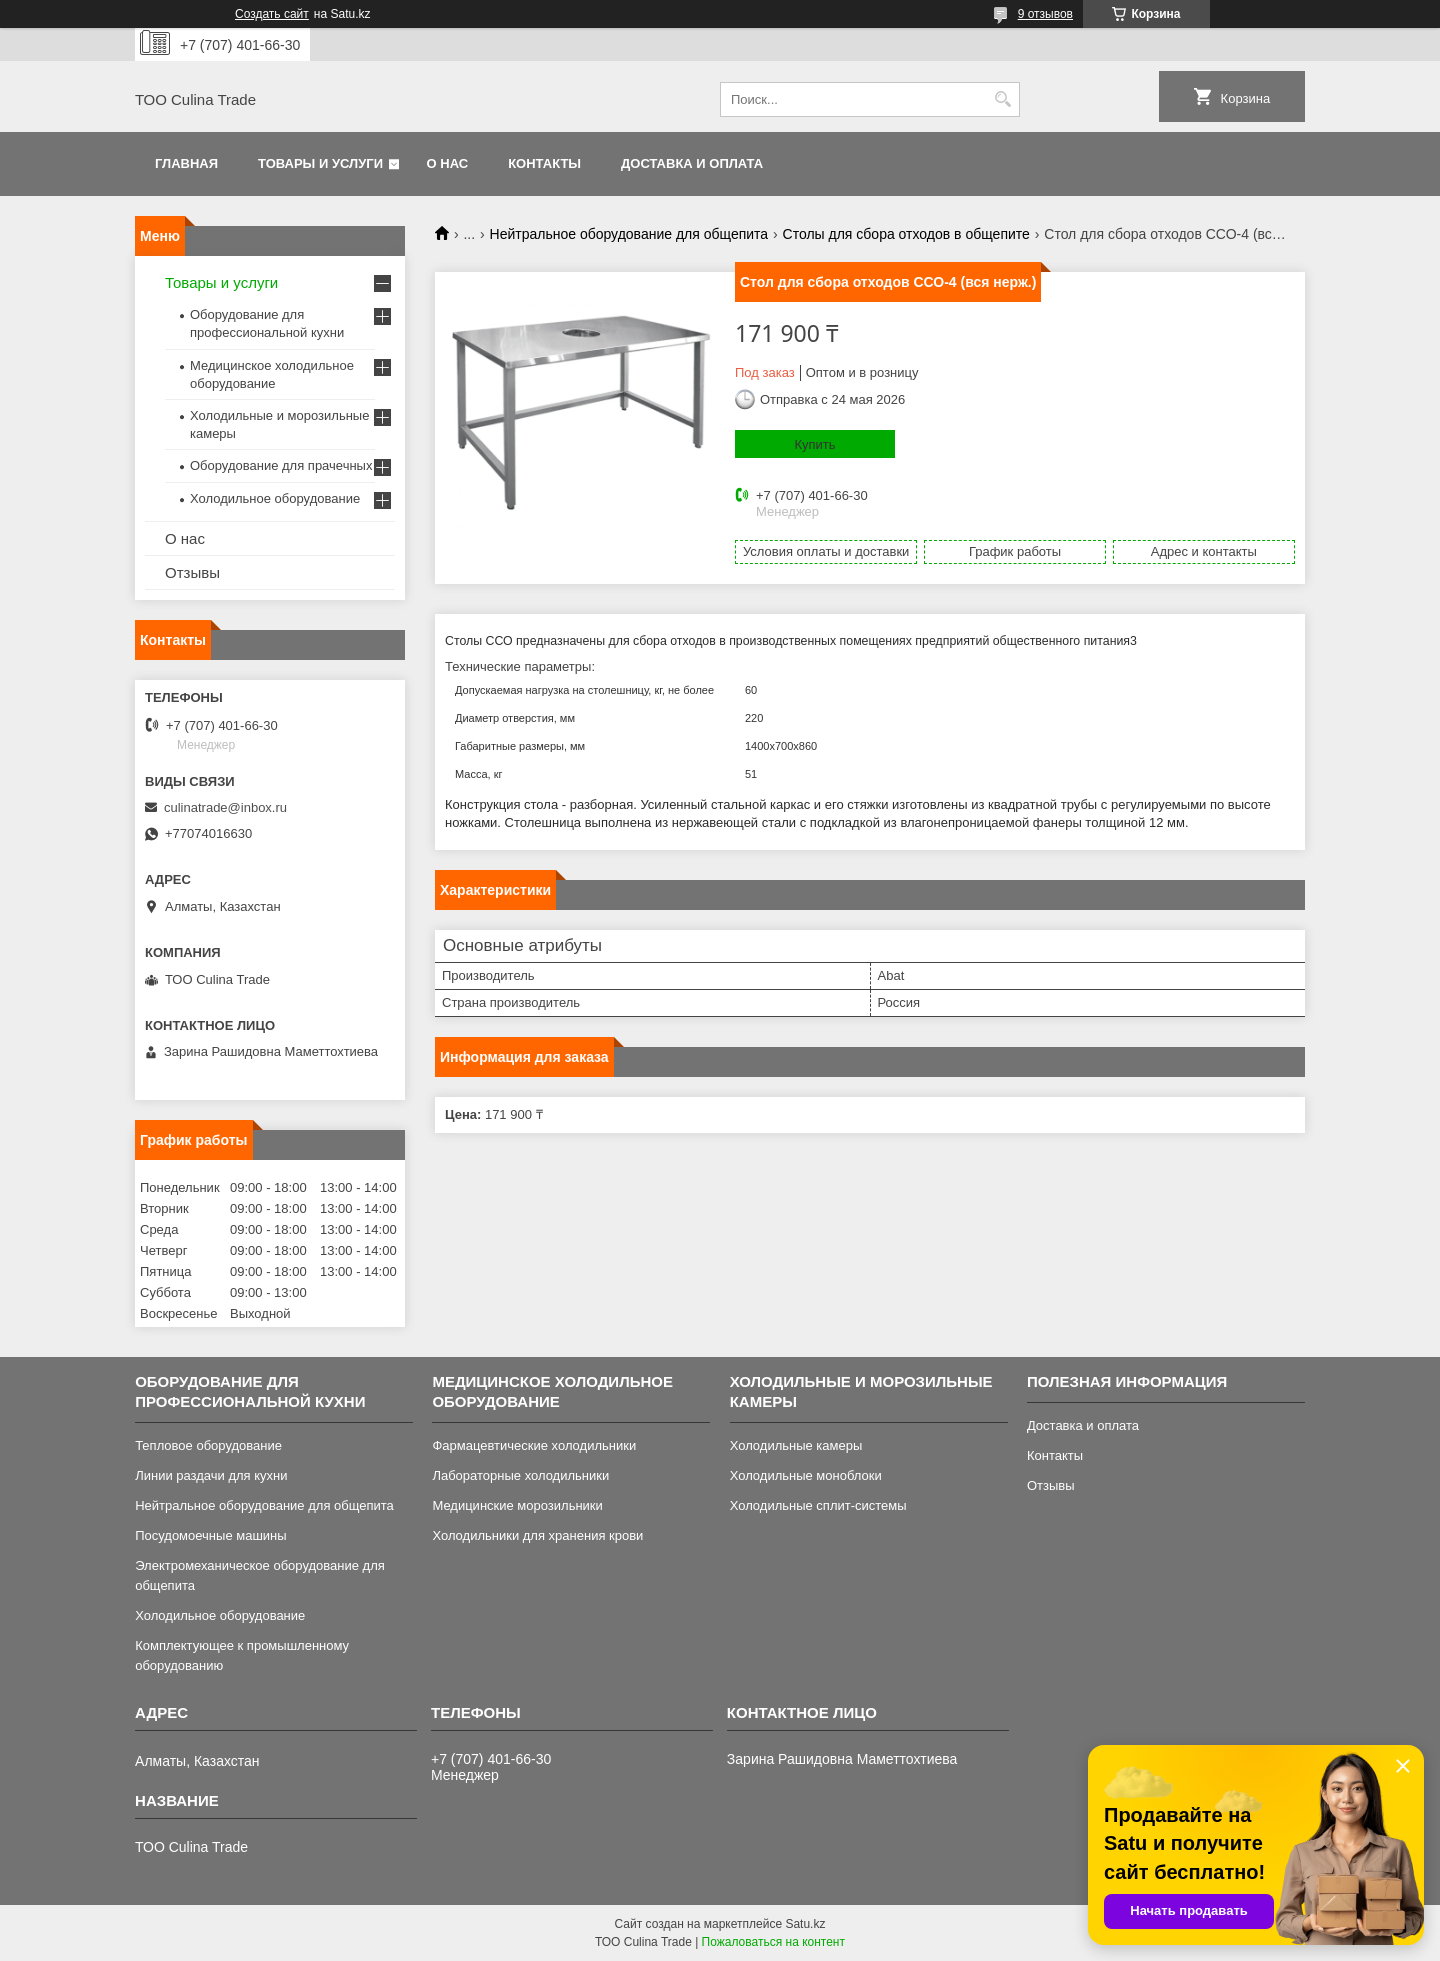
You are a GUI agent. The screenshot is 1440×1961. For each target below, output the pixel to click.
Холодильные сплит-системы (818, 1505)
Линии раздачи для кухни (211, 1475)
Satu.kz (805, 1924)
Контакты (544, 163)
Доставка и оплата (692, 163)
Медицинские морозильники (517, 1505)
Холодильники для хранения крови (537, 1535)
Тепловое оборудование (208, 1445)
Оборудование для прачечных (281, 465)
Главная (186, 163)
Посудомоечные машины (210, 1535)
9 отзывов (1045, 14)
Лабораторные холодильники (520, 1475)
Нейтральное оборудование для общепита (629, 234)
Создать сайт (272, 14)
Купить (814, 444)
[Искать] (1002, 99)
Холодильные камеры (796, 1445)
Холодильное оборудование (275, 498)
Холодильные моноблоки (806, 1475)
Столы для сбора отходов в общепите (906, 234)
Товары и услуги (320, 163)
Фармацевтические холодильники (534, 1445)
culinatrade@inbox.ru (225, 807)
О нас (448, 163)
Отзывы (192, 572)
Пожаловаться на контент (773, 1942)
